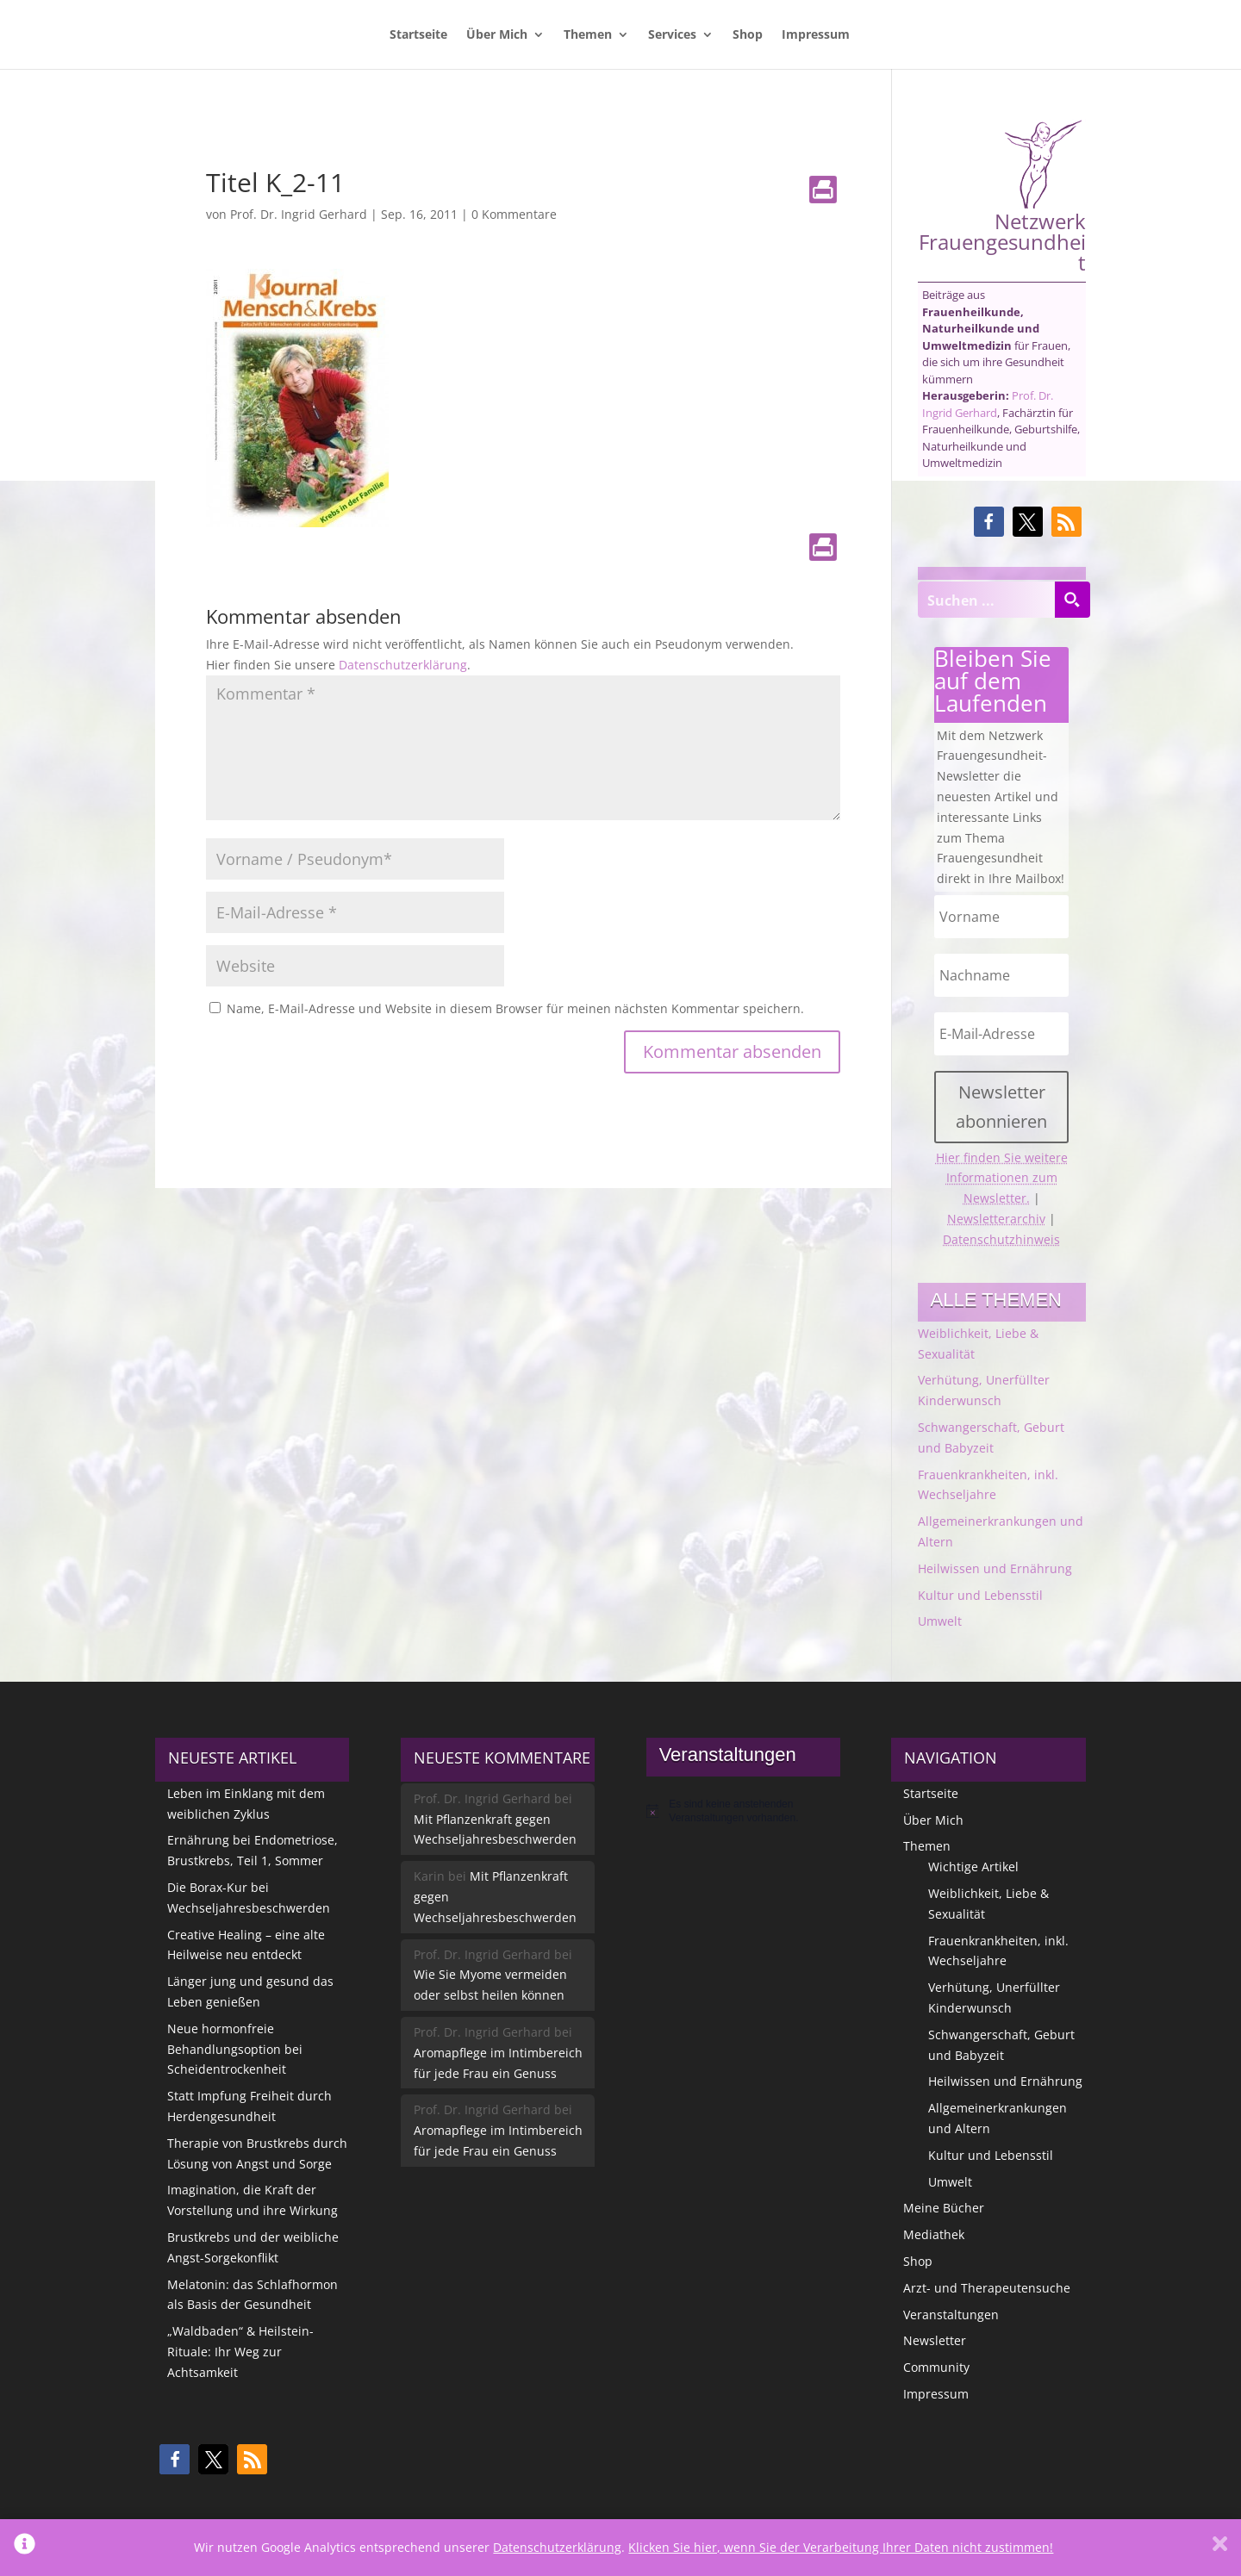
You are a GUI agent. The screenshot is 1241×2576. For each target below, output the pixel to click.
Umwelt (940, 1621)
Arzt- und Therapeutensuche (986, 2288)
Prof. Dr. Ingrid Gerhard (298, 214)
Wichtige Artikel (973, 1866)
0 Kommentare (514, 214)
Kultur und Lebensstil (980, 1595)
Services (672, 35)
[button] (989, 522)
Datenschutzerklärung (403, 664)
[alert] (743, 1811)
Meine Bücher (943, 2208)
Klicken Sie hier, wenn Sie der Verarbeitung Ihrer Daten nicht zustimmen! (840, 2547)
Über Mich (496, 35)
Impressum (816, 35)
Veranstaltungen (951, 2314)
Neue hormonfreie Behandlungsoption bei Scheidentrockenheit (234, 2049)
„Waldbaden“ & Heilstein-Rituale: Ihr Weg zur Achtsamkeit (240, 2351)
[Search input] (986, 600)
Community (936, 2367)
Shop (748, 35)
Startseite (418, 35)
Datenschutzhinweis (1001, 1239)
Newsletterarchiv (996, 1218)
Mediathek (933, 2234)
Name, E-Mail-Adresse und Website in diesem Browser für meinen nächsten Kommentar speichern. (515, 1008)
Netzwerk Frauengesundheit (1002, 196)
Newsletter (934, 2340)
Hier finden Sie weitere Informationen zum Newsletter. (1002, 1178)
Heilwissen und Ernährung (995, 1568)
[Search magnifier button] (1072, 600)
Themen (588, 35)
